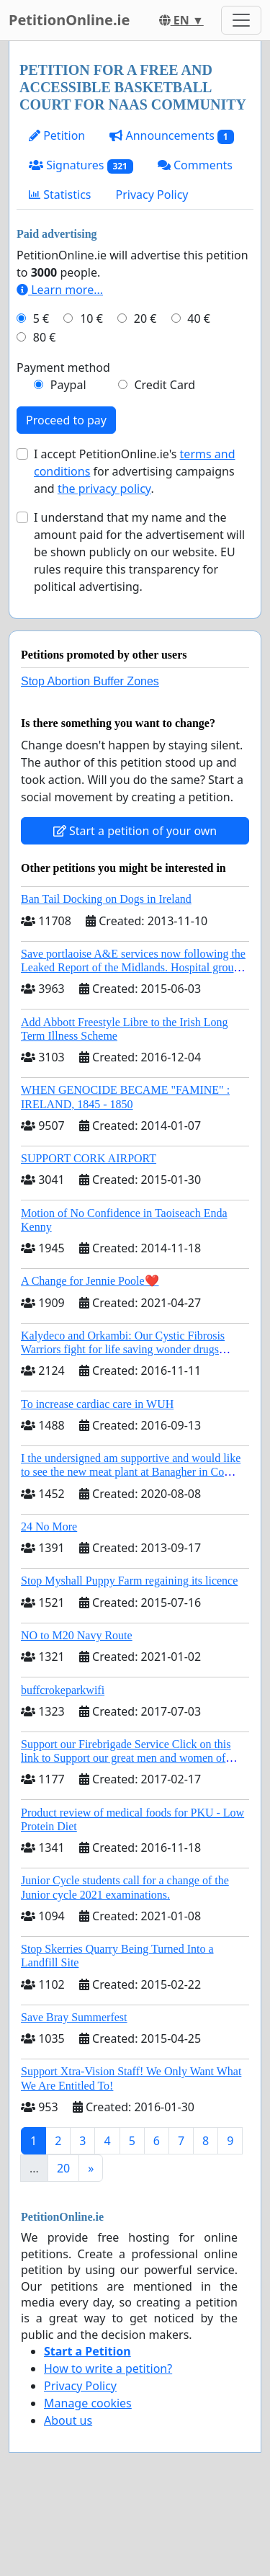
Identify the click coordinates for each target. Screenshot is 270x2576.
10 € (91, 318)
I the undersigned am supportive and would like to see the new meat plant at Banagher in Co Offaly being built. (130, 1472)
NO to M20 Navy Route (76, 1635)
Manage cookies (88, 2403)
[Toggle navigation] (241, 20)
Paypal (68, 385)
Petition (57, 135)
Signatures (81, 165)
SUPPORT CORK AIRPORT (88, 1158)
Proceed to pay (66, 420)
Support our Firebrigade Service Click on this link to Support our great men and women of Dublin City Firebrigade (126, 1758)
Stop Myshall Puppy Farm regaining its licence (129, 1580)
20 (63, 2168)
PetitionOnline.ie (69, 20)
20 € (145, 318)
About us (68, 2420)
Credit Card (164, 385)
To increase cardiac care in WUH (97, 1404)
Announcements (171, 136)
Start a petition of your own (135, 831)
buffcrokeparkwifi (62, 1690)
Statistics (60, 194)
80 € (44, 337)
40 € (198, 318)
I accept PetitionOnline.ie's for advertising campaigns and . (134, 471)
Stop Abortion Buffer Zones (90, 681)
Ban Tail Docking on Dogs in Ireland (106, 899)
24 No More (49, 1526)
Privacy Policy (152, 194)
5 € (41, 318)
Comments (195, 165)
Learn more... (60, 290)
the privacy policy (104, 488)
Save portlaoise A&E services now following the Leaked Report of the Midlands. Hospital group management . (133, 967)
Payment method (63, 367)
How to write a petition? (108, 2368)
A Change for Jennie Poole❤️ (90, 1281)
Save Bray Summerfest (74, 2017)
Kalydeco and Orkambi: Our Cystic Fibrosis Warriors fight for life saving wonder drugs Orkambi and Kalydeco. (123, 1349)
